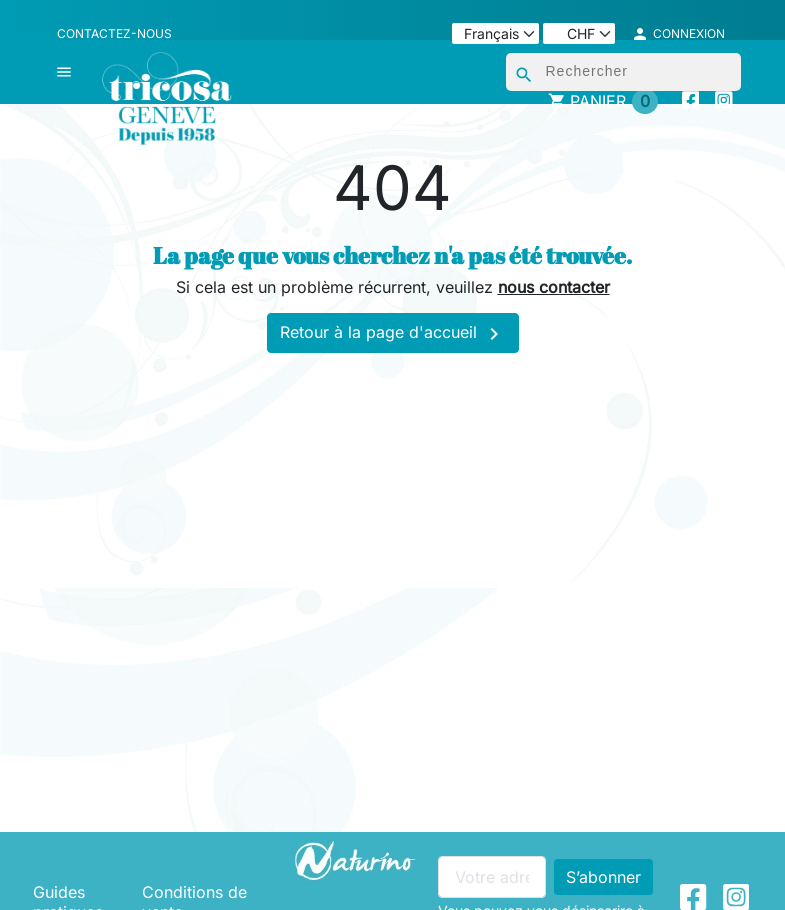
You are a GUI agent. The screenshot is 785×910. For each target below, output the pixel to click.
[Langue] (495, 33)
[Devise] (579, 33)
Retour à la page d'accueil (393, 334)
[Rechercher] (623, 72)
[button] (678, 34)
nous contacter (554, 287)
